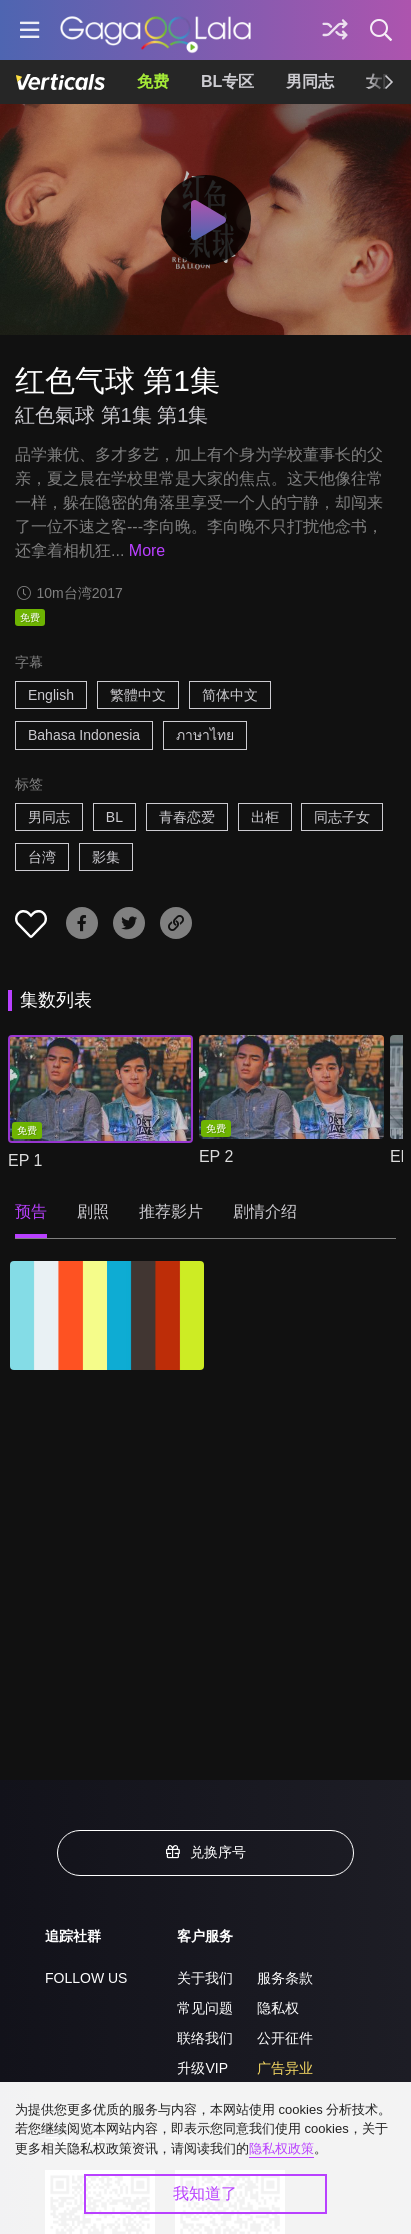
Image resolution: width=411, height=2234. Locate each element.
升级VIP (202, 2068)
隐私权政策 (281, 2148)
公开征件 (285, 2038)
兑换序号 (206, 1852)
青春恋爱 (187, 817)
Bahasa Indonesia (84, 735)
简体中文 (230, 695)
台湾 (42, 857)
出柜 (265, 817)
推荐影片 (171, 1211)
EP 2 (216, 1156)
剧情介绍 (265, 1211)
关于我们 (205, 1978)
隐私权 (278, 2008)
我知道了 (205, 2193)
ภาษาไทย (205, 735)
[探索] (335, 30)
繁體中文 (138, 695)
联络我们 (205, 2038)
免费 (153, 81)
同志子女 (342, 817)
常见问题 (205, 2008)
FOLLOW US (86, 1978)
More (147, 550)
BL (114, 817)
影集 (106, 857)
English (51, 695)
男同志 (310, 81)
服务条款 (285, 1978)
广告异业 (285, 2068)
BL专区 (227, 81)
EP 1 (25, 1160)
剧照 (93, 1211)
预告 (31, 1211)
